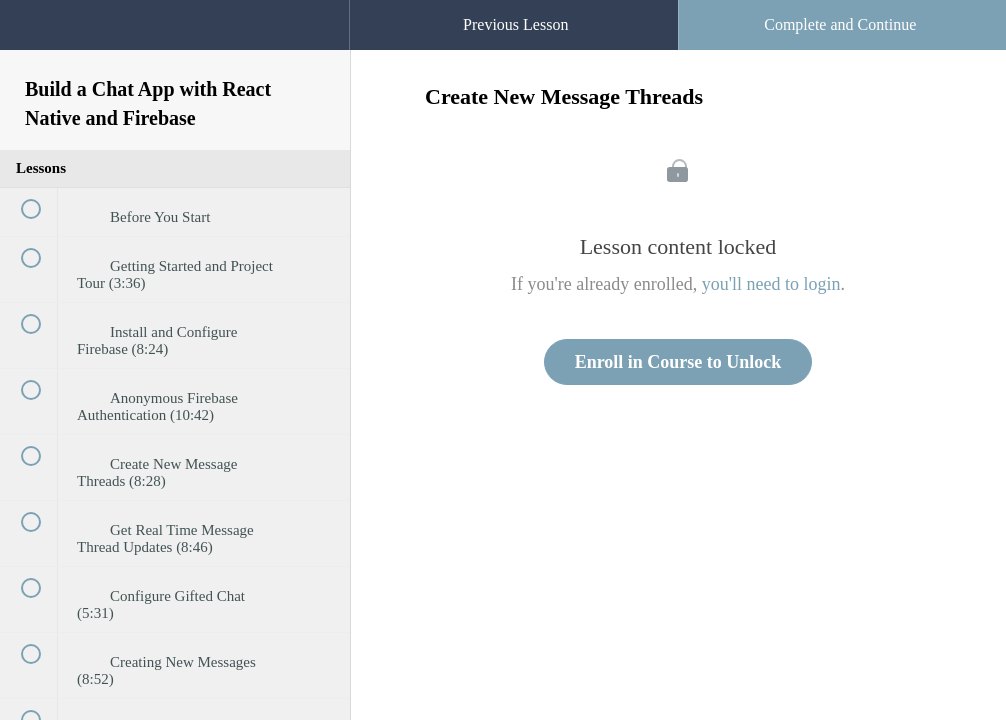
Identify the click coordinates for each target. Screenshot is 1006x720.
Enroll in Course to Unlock (678, 362)
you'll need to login (771, 284)
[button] (314, 10)
